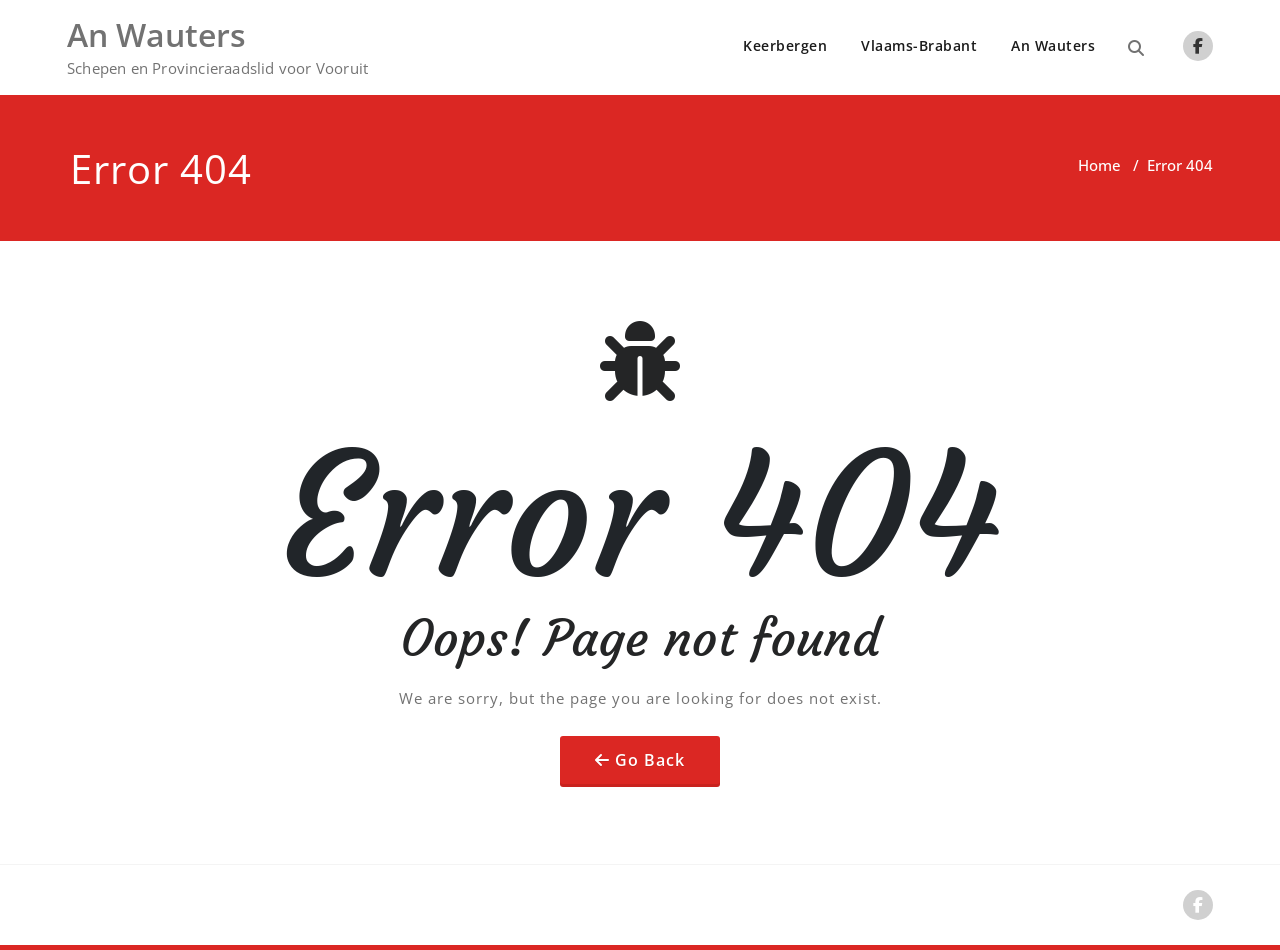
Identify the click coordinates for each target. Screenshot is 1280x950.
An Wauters (1053, 45)
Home (1099, 165)
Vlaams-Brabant (919, 45)
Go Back (650, 760)
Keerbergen (785, 45)
